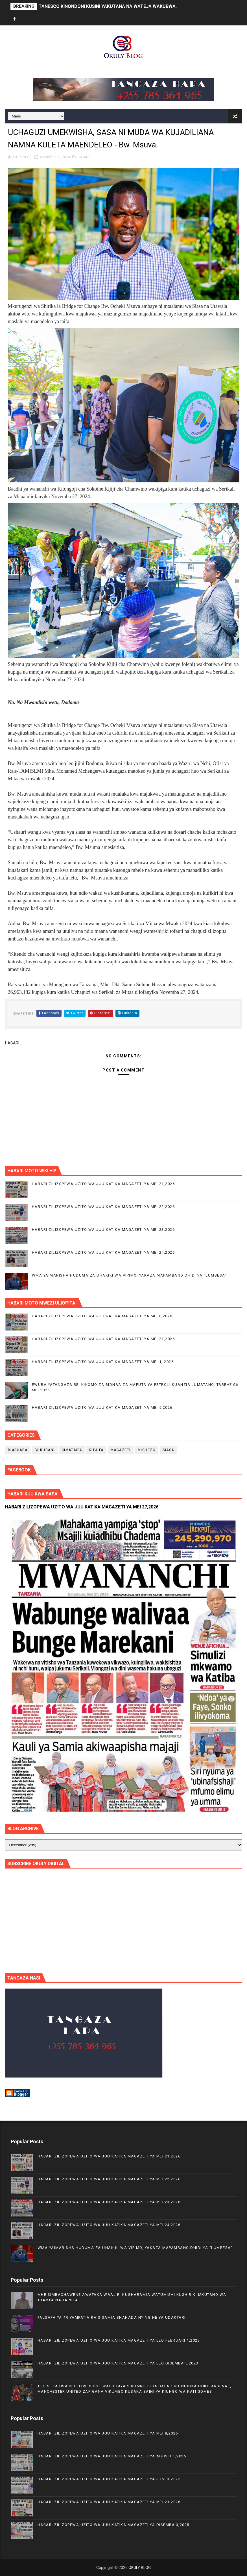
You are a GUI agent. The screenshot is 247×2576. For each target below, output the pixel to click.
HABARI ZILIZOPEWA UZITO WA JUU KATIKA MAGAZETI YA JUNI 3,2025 (109, 2479)
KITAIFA (96, 1450)
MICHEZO (147, 1450)
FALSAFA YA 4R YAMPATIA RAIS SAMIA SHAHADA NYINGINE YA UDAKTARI (112, 2317)
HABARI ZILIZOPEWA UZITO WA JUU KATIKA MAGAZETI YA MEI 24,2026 (103, 1252)
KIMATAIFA (72, 1450)
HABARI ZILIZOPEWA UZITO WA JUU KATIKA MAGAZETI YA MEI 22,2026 (103, 1207)
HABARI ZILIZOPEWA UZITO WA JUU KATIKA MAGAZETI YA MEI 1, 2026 (103, 1362)
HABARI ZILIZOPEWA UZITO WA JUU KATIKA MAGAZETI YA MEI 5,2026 (102, 1407)
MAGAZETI (121, 1450)
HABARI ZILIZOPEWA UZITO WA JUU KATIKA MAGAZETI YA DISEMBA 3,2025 (113, 2525)
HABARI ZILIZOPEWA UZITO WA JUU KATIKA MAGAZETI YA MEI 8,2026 (102, 1316)
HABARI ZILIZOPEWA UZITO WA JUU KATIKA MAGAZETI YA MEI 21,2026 (103, 1184)
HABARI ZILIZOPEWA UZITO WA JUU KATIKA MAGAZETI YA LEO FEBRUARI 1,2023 (119, 2340)
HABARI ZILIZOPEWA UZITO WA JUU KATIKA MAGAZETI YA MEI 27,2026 (81, 1507)
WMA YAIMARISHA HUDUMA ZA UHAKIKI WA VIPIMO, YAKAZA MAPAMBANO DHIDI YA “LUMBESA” (129, 1275)
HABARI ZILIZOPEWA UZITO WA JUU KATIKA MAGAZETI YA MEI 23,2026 (103, 1229)
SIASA (168, 1450)
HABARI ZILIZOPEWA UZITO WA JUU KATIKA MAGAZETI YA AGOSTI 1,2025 (112, 2456)
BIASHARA (18, 1450)
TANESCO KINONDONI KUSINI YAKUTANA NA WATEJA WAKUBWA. (108, 6)
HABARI (84, 157)
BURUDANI (45, 1450)
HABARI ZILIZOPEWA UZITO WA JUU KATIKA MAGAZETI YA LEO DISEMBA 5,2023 (118, 2363)
